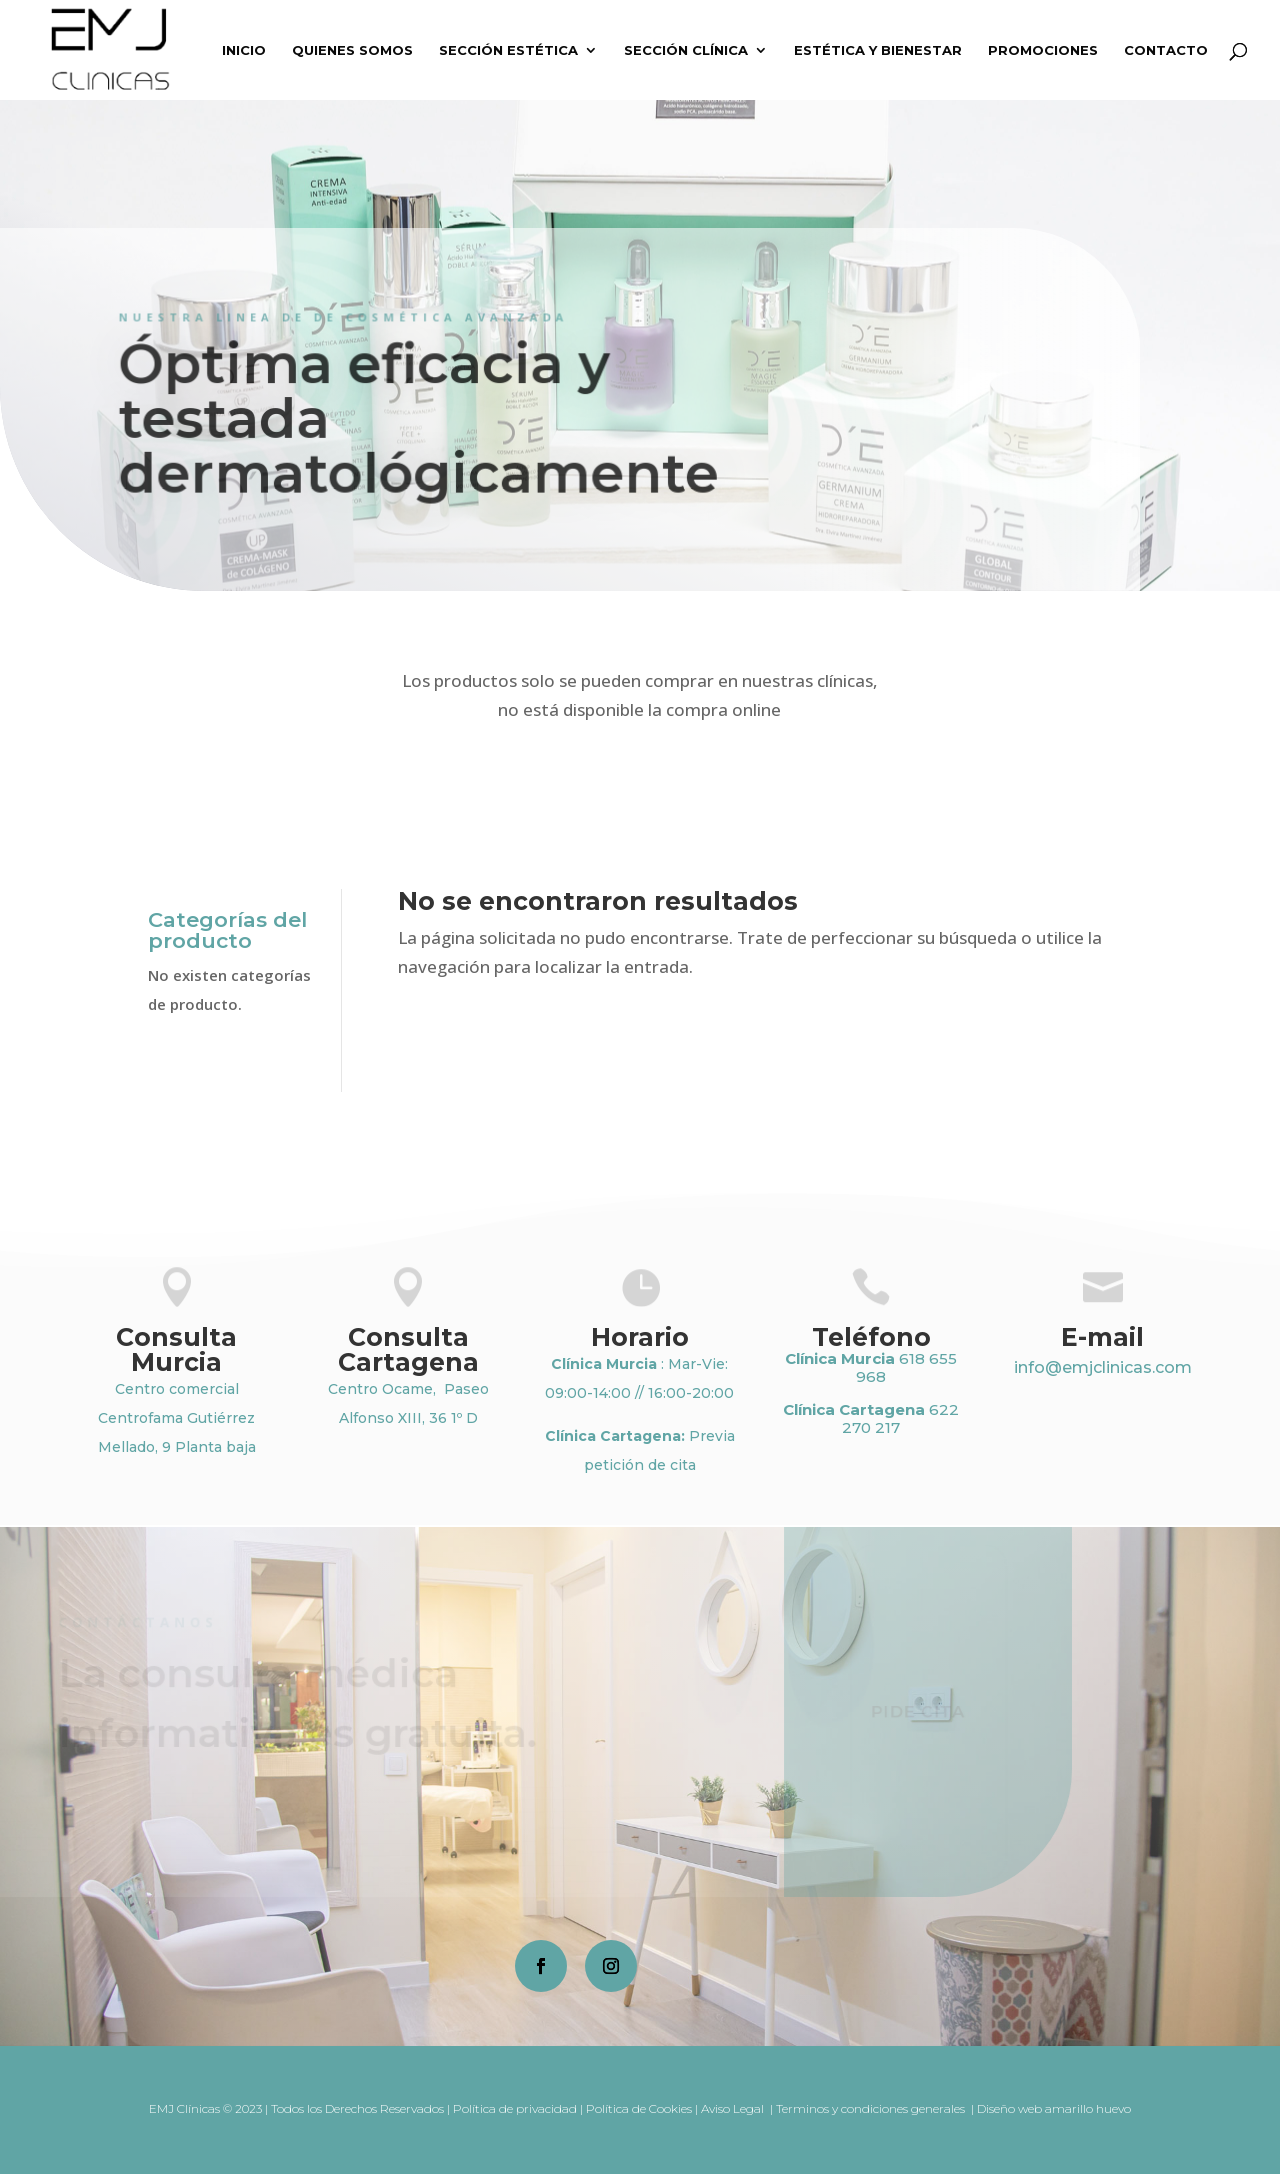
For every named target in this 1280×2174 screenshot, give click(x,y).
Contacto (1166, 50)
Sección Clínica (686, 50)
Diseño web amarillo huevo (1054, 2108)
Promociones (1043, 50)
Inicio (244, 50)
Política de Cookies (639, 2108)
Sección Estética (508, 50)
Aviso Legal (734, 2108)
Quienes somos (352, 50)
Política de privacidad (515, 2108)
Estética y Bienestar (878, 50)
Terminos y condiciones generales (872, 2108)
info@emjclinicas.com (1103, 1367)
